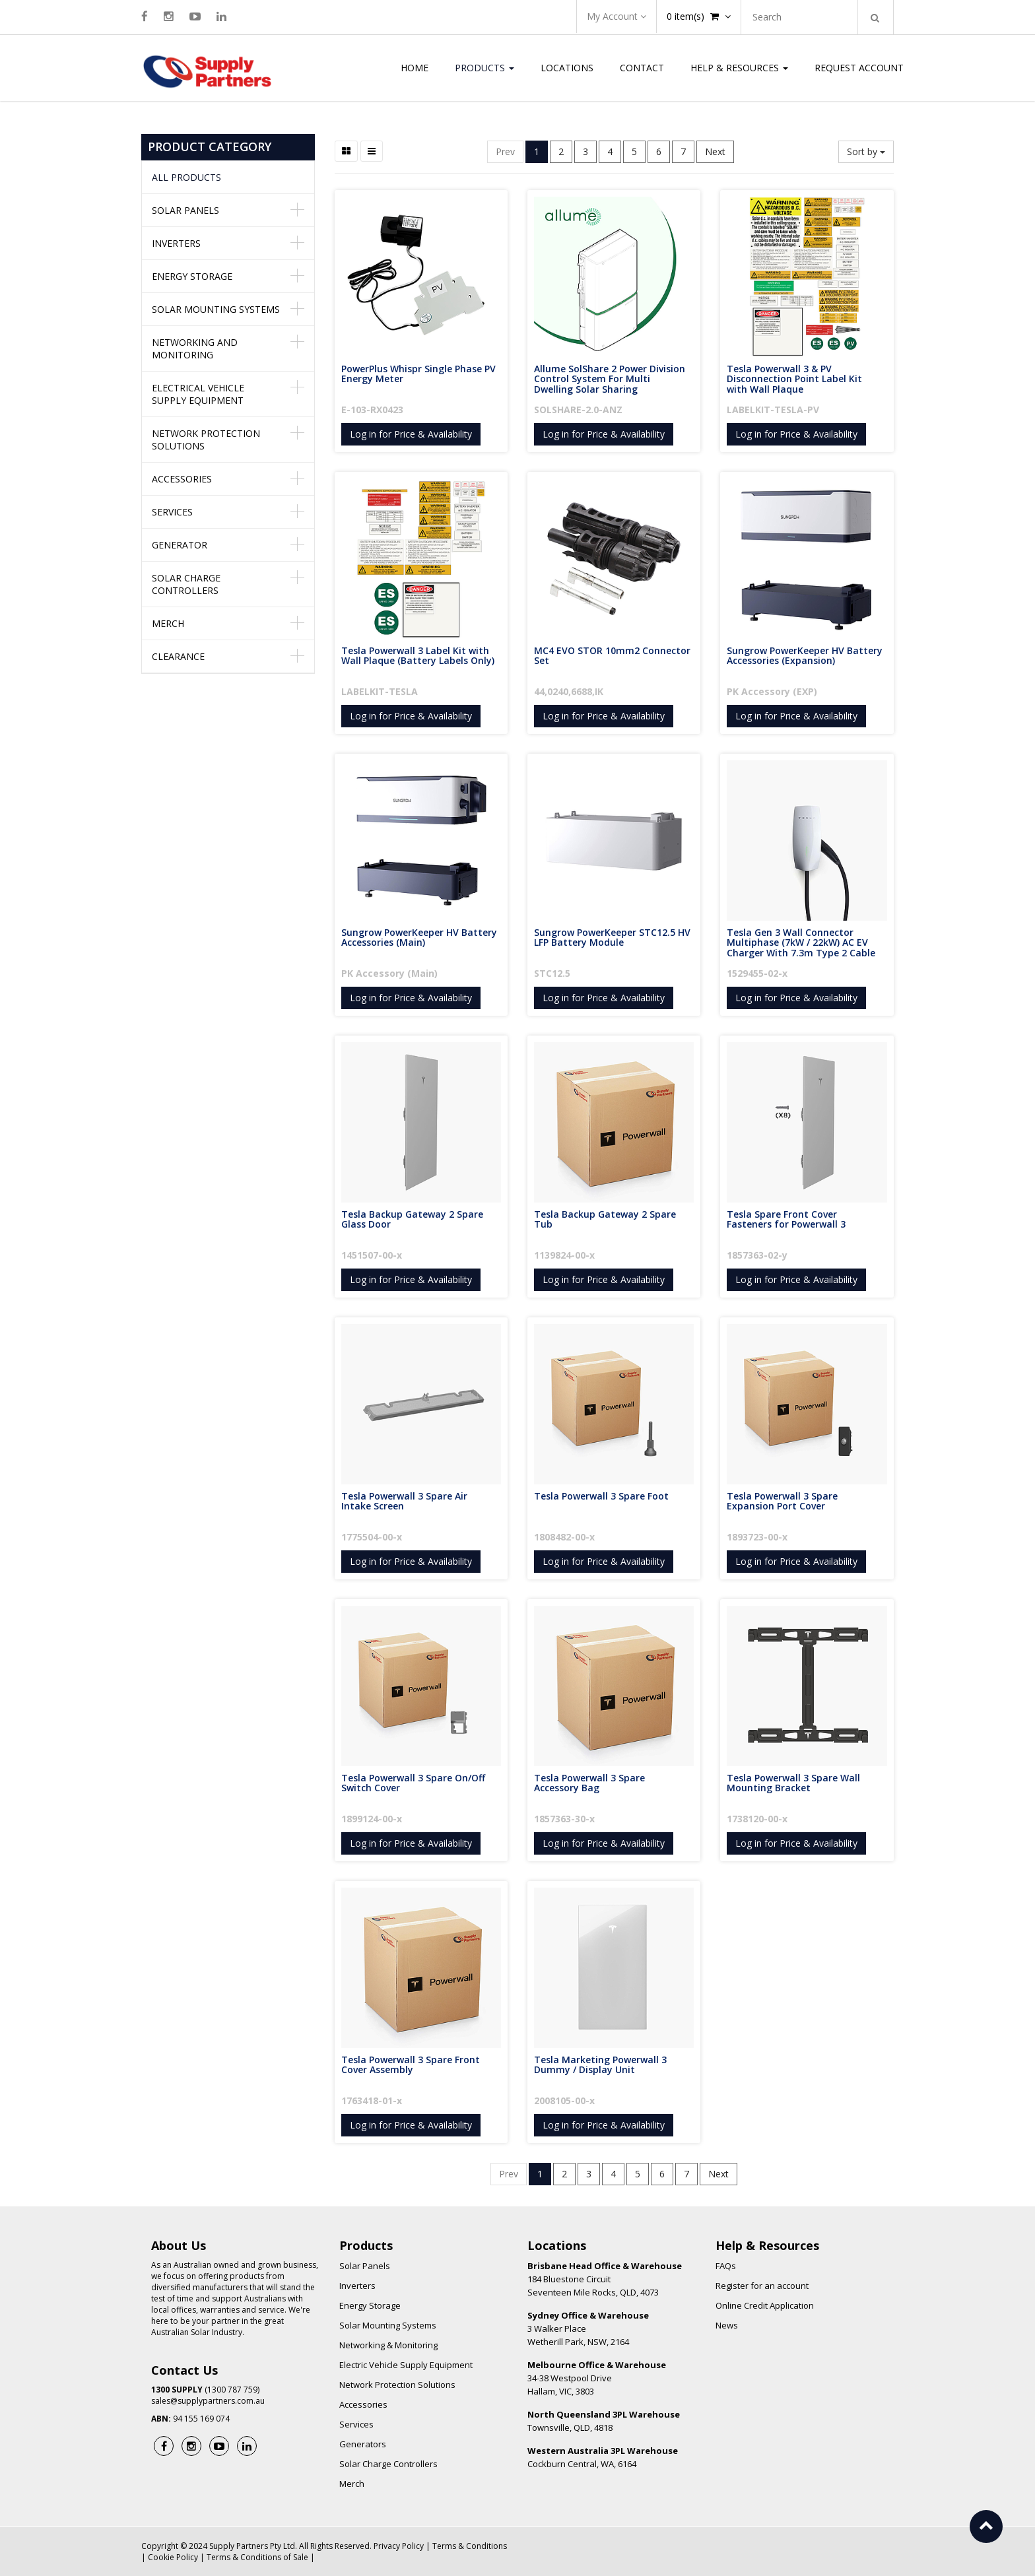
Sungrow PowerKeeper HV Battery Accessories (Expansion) (806, 655)
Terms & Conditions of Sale (257, 2557)
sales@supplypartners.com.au (208, 2400)
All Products (186, 177)
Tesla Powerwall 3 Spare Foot (601, 1496)
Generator (179, 545)
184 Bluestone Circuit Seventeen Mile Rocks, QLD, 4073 (604, 2279)
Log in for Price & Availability (411, 434)
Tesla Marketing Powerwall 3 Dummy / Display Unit (601, 2064)
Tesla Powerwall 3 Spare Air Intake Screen (405, 1501)
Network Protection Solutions (206, 439)
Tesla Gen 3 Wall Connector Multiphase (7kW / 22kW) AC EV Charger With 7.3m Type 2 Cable (801, 942)
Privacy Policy (399, 2546)
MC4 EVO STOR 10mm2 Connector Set (613, 655)
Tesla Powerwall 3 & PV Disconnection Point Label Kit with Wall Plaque (796, 378)
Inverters (176, 243)
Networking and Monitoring (195, 348)
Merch (168, 623)
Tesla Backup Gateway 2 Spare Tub (606, 1219)
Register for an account (762, 2286)
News (727, 2325)
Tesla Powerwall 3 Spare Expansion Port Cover (783, 1501)
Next (715, 151)
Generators (362, 2444)
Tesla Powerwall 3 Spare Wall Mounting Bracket (795, 1782)
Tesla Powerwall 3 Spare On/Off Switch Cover (414, 1782)
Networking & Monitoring (388, 2345)
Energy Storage (192, 276)
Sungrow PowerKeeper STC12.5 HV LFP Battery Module (613, 937)
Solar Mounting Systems (216, 309)
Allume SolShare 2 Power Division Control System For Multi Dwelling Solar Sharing (611, 378)
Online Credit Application (765, 2305)
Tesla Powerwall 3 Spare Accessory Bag (591, 1782)
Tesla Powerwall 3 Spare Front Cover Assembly (412, 2064)
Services (172, 512)
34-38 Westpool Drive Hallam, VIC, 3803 (596, 2378)
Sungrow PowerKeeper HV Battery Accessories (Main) (420, 937)
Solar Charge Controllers (186, 584)
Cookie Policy (173, 2557)
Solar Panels (185, 210)
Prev (505, 151)
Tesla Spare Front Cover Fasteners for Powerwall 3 (786, 1219)
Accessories (182, 479)
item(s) (699, 16)
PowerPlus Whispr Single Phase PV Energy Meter (419, 373)
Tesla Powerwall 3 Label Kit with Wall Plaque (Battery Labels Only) (417, 655)
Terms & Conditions (469, 2546)
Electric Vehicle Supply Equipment (406, 2365)
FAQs (726, 2266)
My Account (616, 16)
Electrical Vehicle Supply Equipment (198, 394)
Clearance (178, 656)
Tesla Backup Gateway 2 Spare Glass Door (413, 1219)
